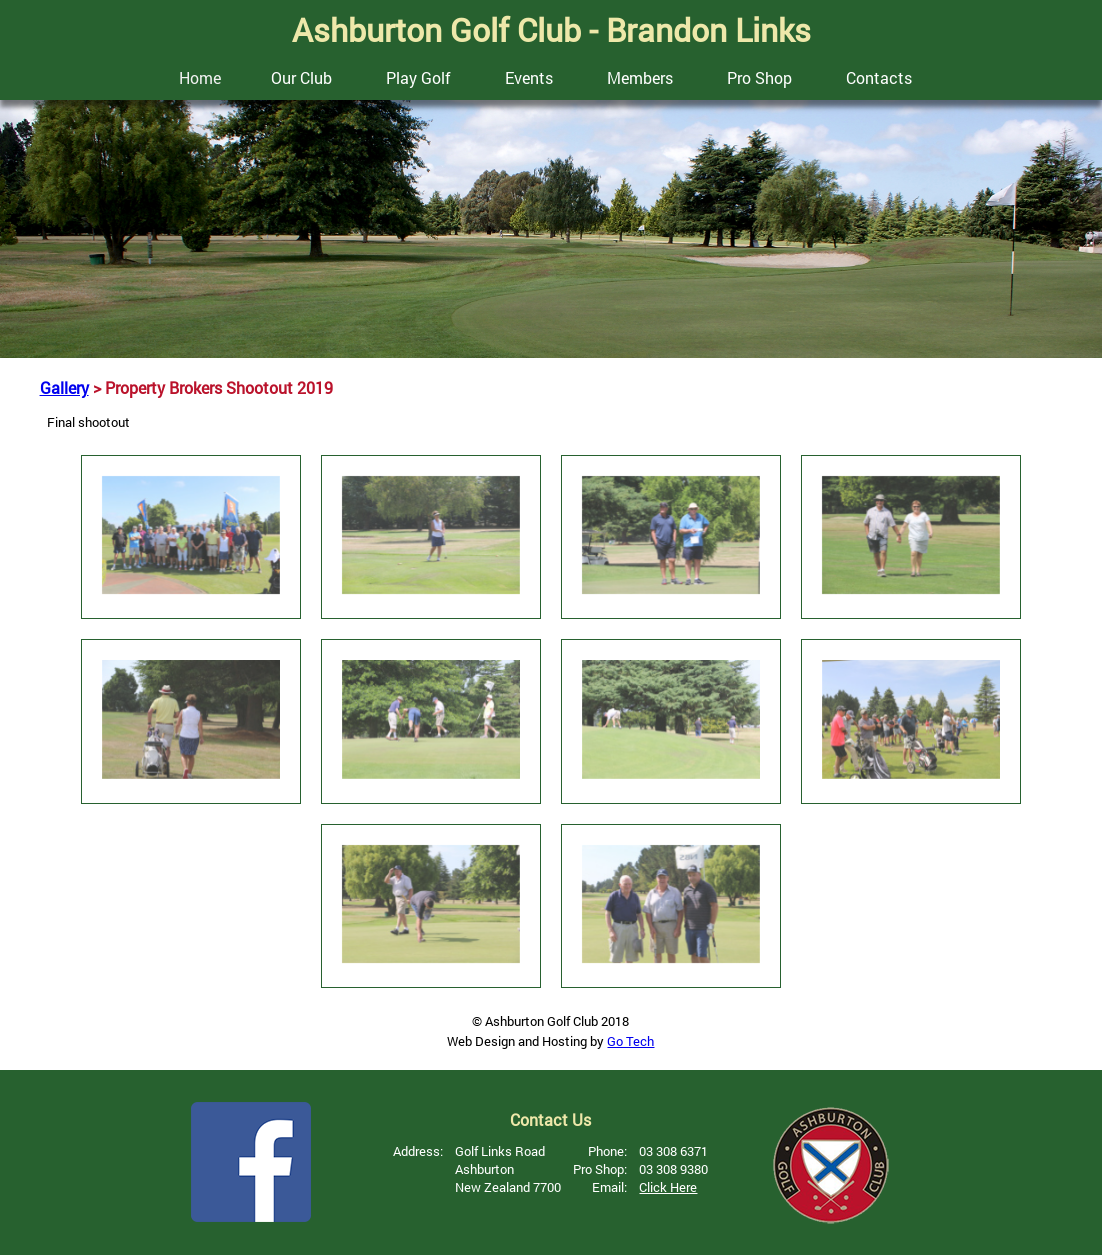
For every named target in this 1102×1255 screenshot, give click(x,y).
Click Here (668, 1187)
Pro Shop (759, 77)
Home (200, 77)
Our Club (301, 77)
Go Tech (630, 1041)
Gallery (64, 387)
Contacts (879, 77)
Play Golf (418, 77)
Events (529, 77)
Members (640, 77)
